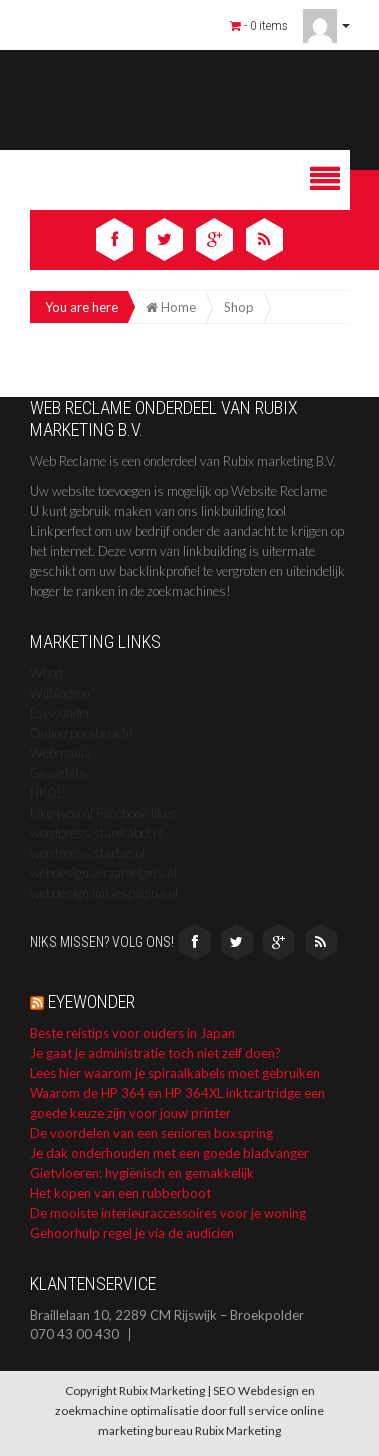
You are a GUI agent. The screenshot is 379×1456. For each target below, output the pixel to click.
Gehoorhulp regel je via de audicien (132, 1233)
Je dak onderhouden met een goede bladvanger (169, 1153)
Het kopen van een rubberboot (120, 1193)
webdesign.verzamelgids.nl (103, 873)
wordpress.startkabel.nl (96, 833)
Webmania (60, 753)
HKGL (47, 793)
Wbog (46, 673)
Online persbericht (81, 733)
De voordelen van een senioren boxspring (151, 1133)
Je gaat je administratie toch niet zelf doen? (155, 1053)
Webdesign (268, 1390)
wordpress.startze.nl (87, 853)
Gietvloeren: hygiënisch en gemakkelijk (142, 1173)
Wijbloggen (60, 693)
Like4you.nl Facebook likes (103, 813)
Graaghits (58, 773)
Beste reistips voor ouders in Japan (132, 1033)
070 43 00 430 (74, 1334)
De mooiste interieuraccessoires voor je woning (168, 1213)
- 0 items (259, 25)
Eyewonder (60, 713)
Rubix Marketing (238, 1430)
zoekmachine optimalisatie (127, 1410)
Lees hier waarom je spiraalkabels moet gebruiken (175, 1073)
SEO (224, 1390)
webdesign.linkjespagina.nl (104, 893)
